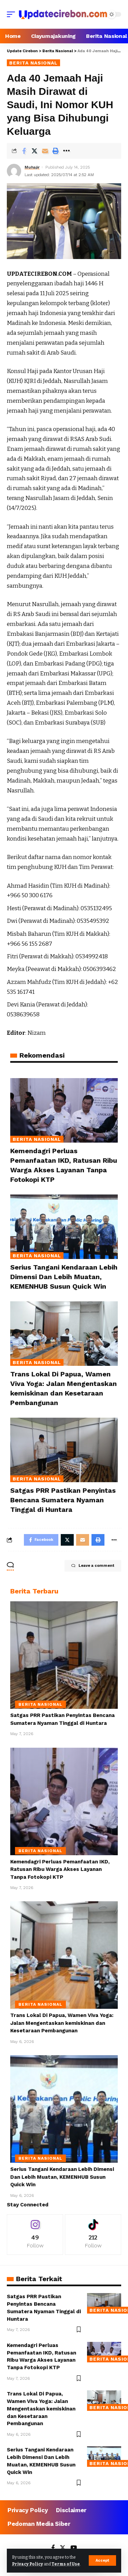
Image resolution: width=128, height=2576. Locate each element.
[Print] (55, 150)
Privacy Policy (27, 2564)
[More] (66, 150)
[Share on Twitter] (34, 150)
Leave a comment (92, 1566)
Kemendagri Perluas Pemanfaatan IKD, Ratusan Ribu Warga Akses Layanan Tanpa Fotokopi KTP (60, 1869)
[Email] (45, 150)
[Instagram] (35, 2234)
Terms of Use (66, 2564)
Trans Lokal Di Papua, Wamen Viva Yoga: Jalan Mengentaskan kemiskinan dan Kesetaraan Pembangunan (61, 2023)
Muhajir (32, 167)
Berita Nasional (33, 63)
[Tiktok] (93, 2234)
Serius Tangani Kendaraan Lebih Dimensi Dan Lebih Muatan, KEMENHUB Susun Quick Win (63, 1276)
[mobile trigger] (12, 14)
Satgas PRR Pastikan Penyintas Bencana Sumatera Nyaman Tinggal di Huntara (63, 1500)
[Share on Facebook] (24, 150)
